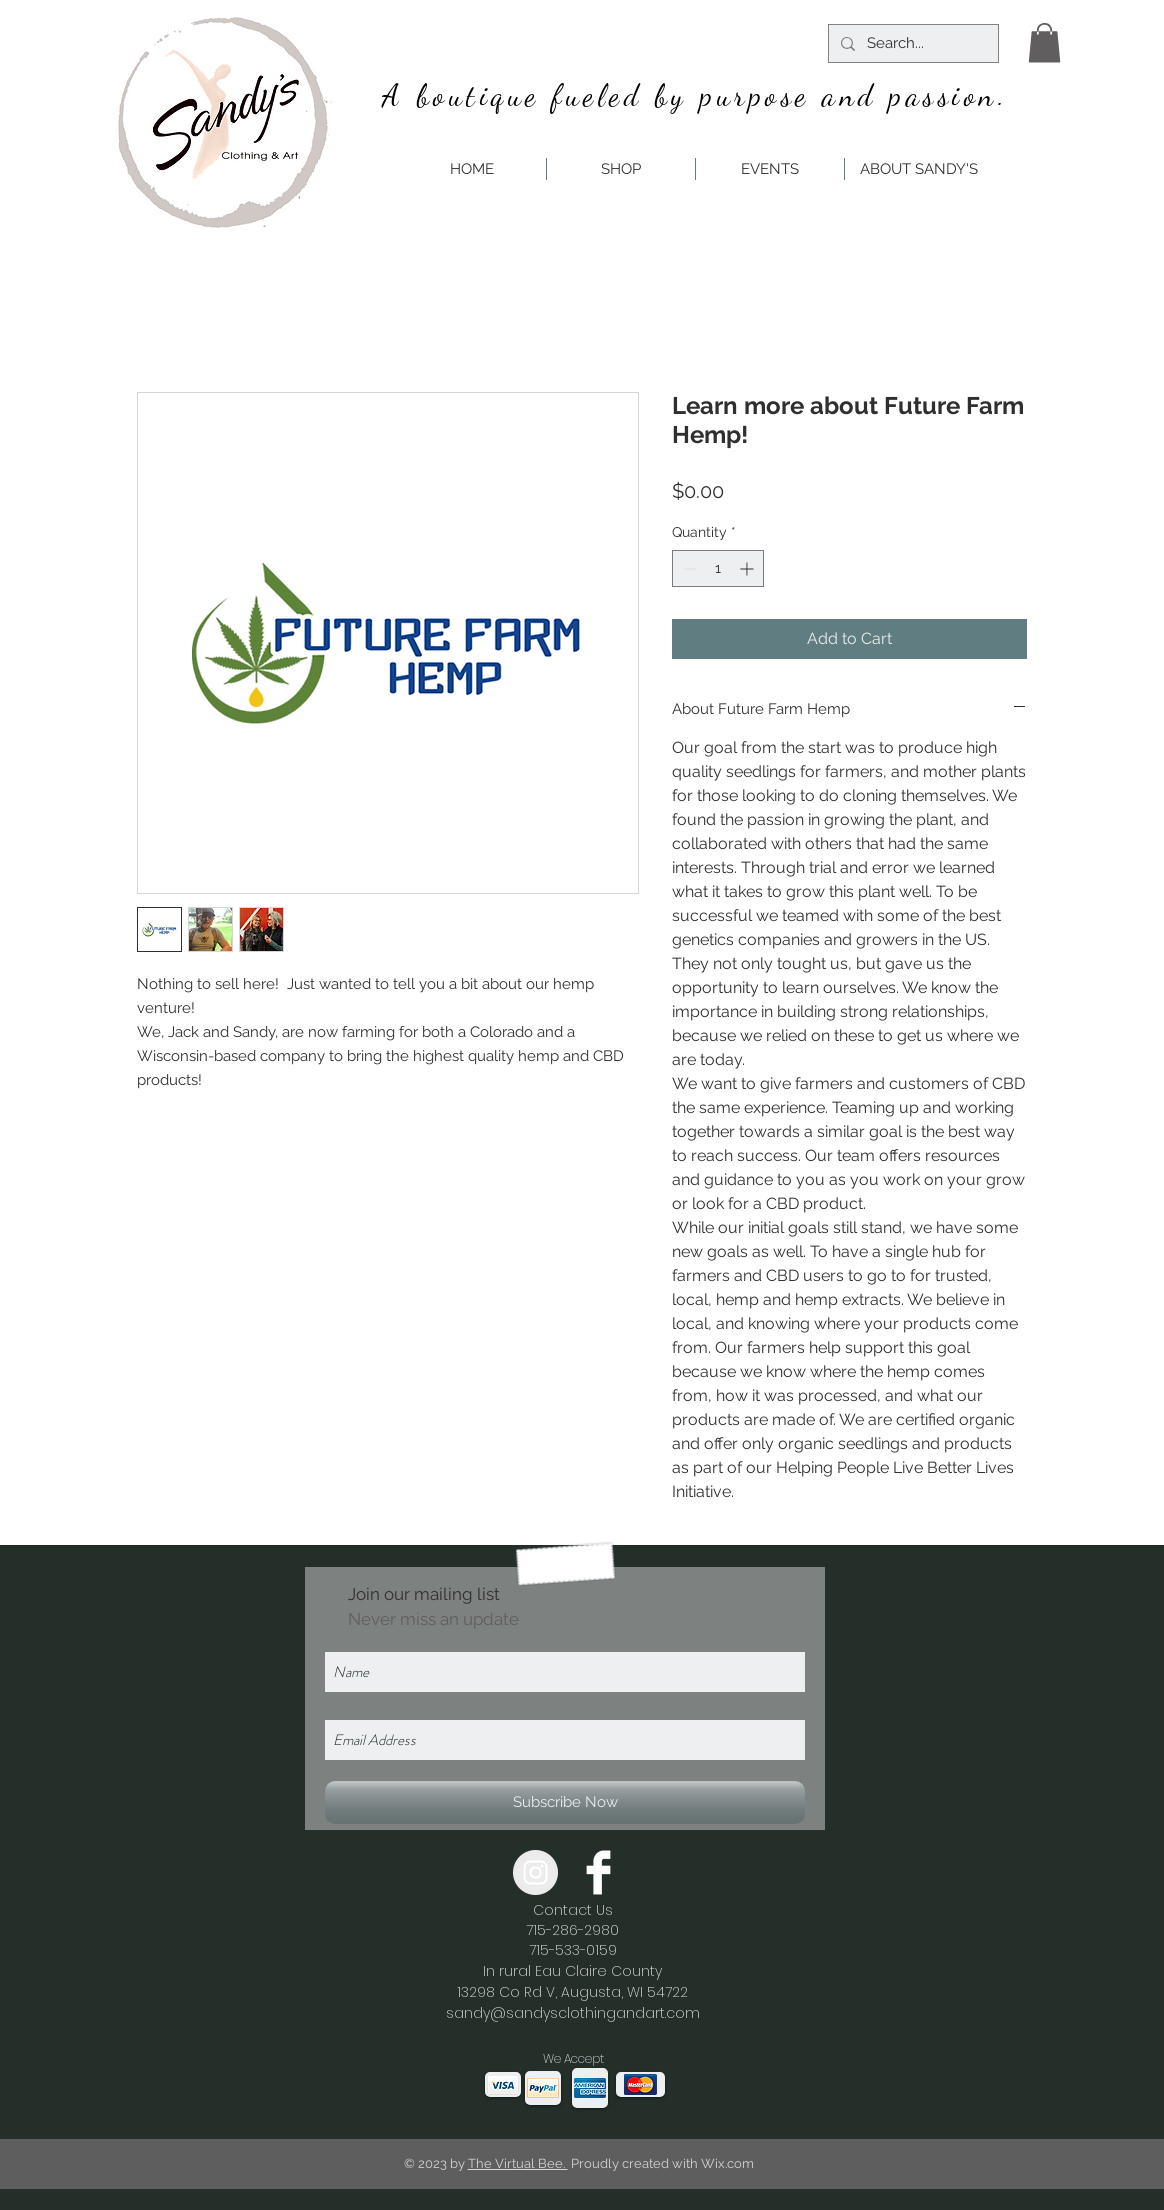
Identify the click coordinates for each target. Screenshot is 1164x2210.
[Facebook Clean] (598, 1872)
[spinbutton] (718, 568)
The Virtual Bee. (518, 2163)
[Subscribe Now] (565, 1802)
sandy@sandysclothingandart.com (573, 2013)
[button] (1044, 42)
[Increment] (748, 568)
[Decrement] (687, 568)
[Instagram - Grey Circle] (535, 1872)
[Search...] (911, 43)
